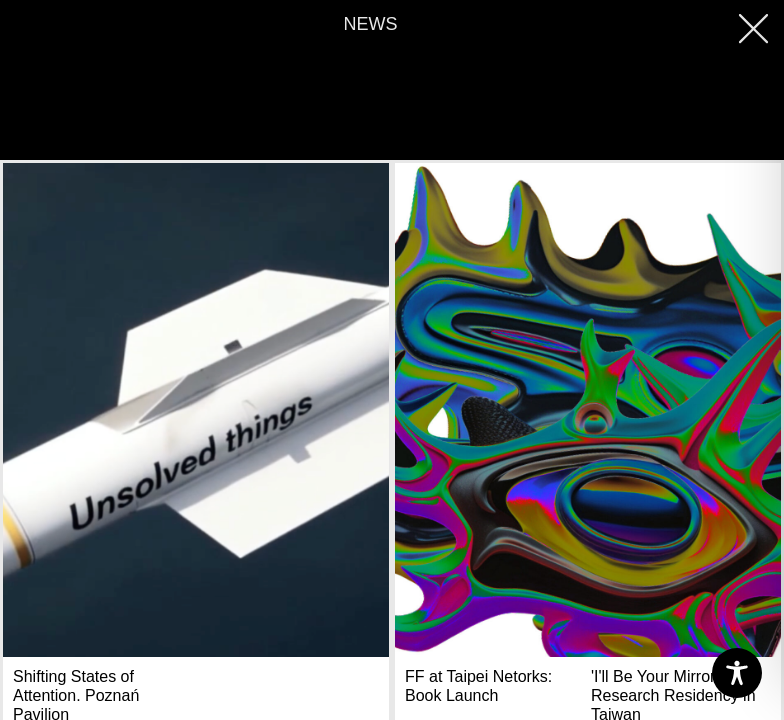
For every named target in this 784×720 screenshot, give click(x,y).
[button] (757, 27)
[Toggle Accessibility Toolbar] (737, 673)
